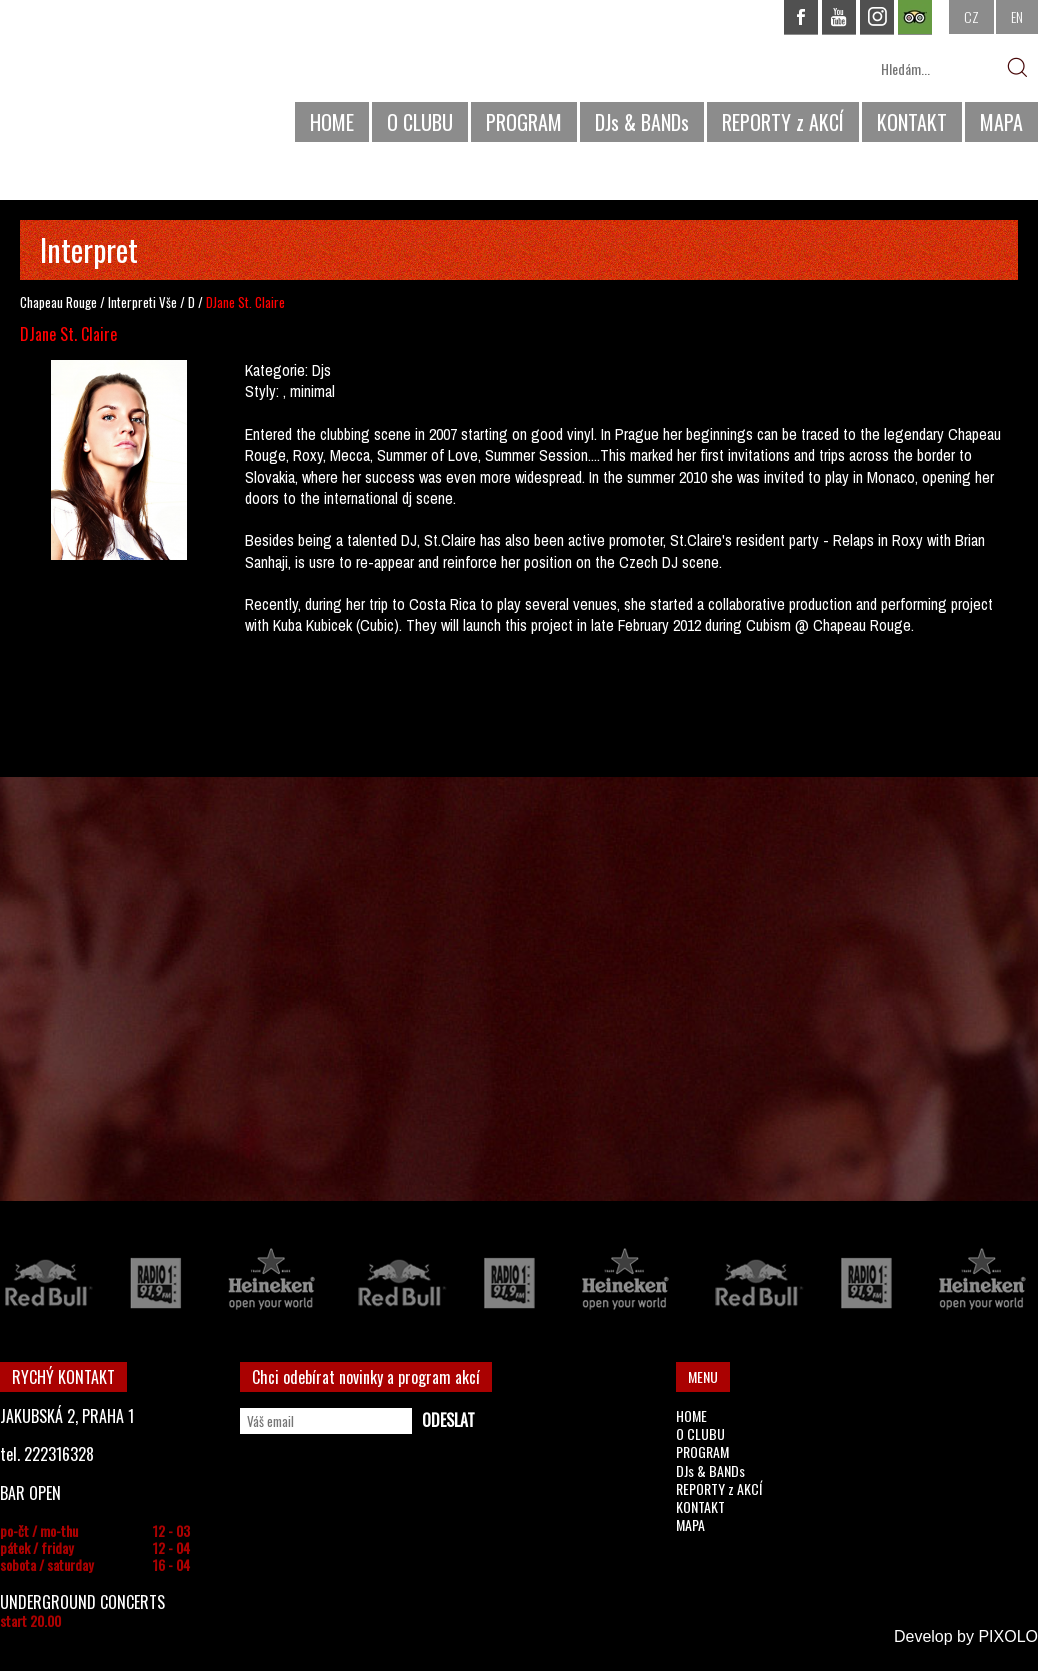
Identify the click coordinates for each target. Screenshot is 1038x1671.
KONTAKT (912, 122)
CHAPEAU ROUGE (109, 78)
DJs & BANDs (642, 122)
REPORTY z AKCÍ (783, 122)
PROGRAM (524, 122)
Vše (168, 302)
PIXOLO (1008, 1636)
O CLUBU (420, 122)
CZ (971, 16)
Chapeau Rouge (58, 302)
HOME (332, 122)
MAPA (1001, 122)
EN (1017, 16)
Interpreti (132, 302)
